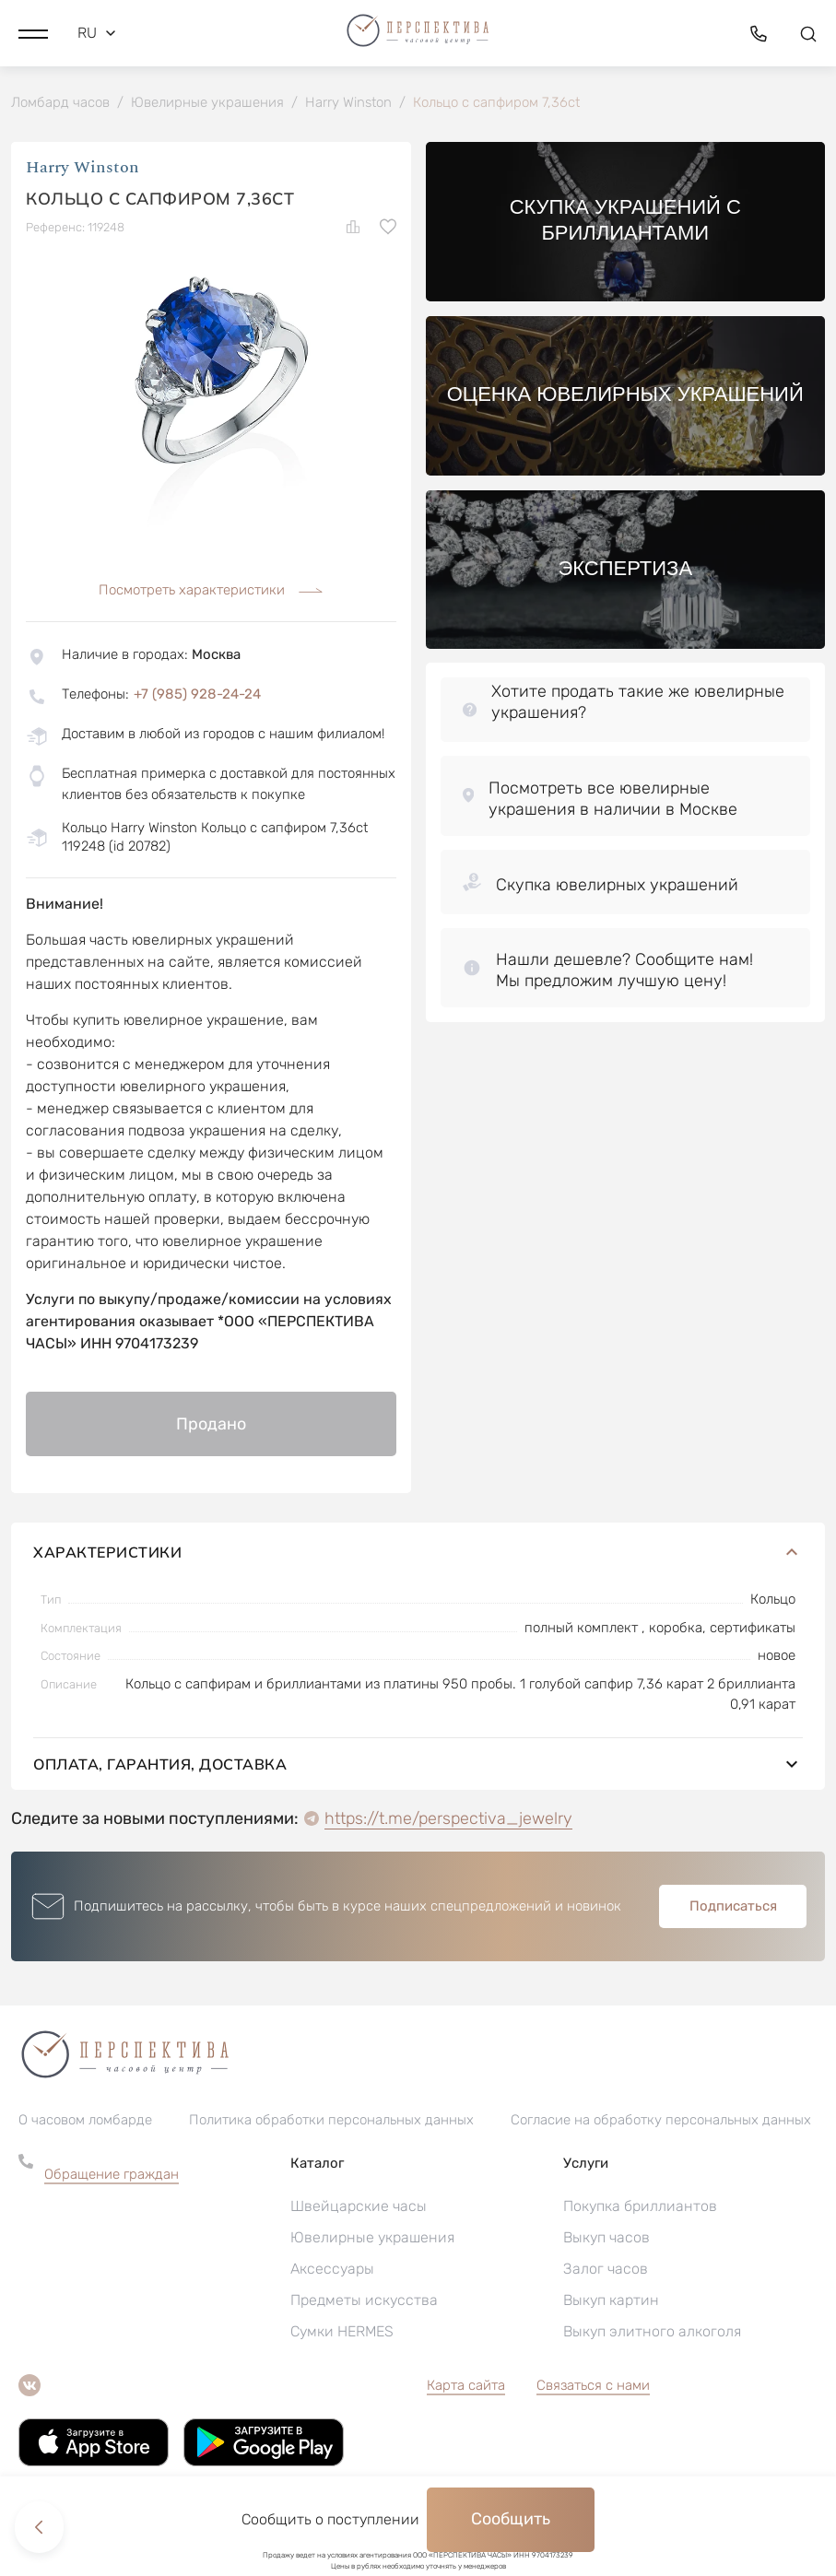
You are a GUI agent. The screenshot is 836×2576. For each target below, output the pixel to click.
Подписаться (733, 1908)
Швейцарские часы (358, 2208)
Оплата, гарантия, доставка (418, 1766)
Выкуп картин (611, 2302)
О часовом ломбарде (85, 2121)
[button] (33, 32)
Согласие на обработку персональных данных (661, 2121)
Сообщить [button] (510, 2519)
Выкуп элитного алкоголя (652, 2333)
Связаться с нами (593, 2387)
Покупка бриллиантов (640, 2208)
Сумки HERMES (342, 2333)
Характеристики (418, 1554)
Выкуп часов (606, 2239)
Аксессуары (332, 2270)
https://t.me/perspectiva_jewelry (448, 1820)
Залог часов (605, 2270)
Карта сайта (466, 2387)
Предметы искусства (364, 2302)
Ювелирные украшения (372, 2239)
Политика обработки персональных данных (331, 2121)
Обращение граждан (111, 2176)
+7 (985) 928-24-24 (197, 696)
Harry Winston (82, 170)
